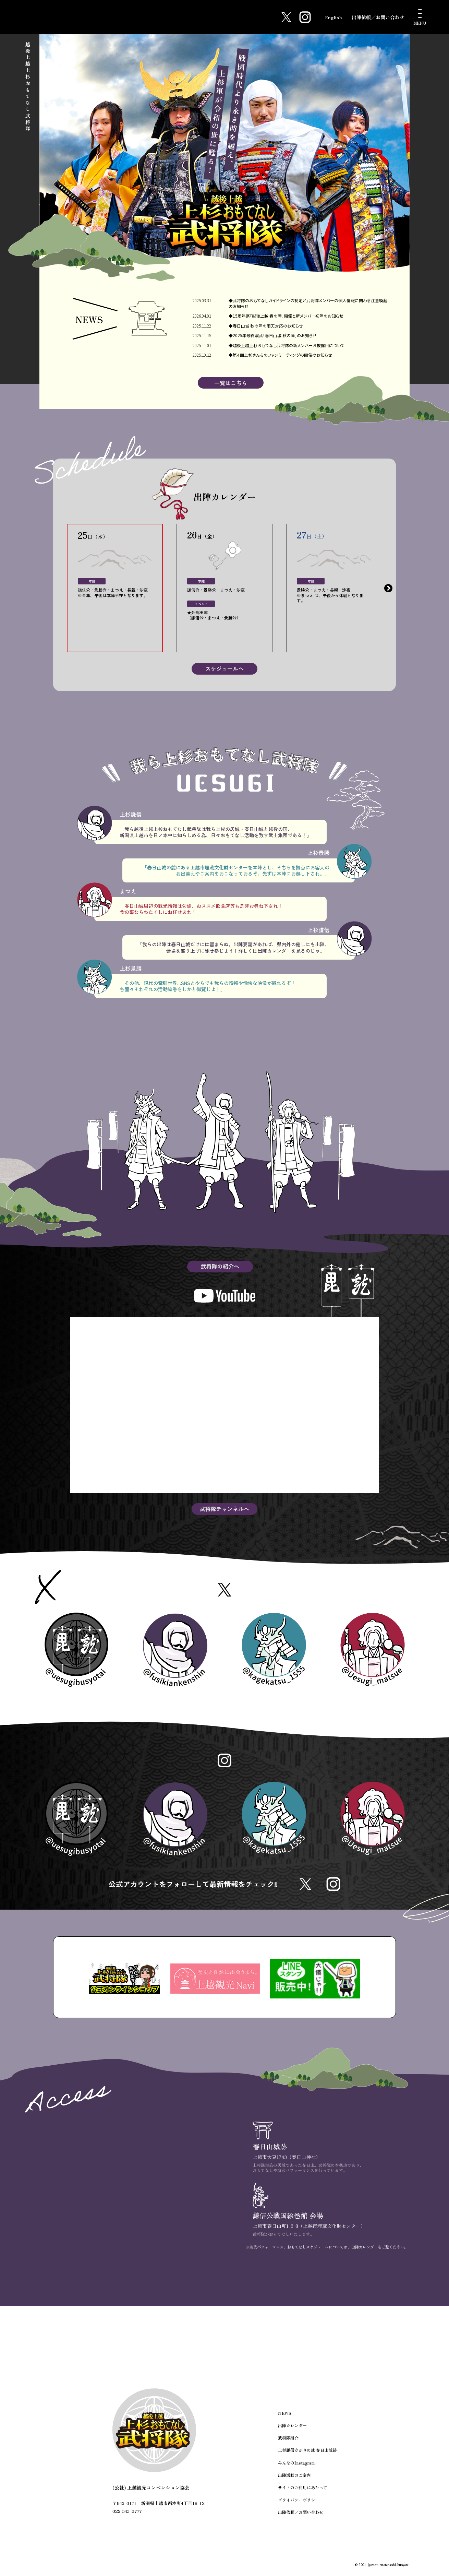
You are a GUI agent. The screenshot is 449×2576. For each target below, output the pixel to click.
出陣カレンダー (292, 2431)
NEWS (284, 2418)
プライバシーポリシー (298, 2504)
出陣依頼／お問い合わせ (378, 17)
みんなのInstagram (296, 2467)
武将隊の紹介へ (220, 1267)
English (332, 17)
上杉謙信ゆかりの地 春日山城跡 (307, 2455)
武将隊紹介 (288, 2443)
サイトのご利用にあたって (302, 2492)
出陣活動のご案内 (294, 2479)
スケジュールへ (224, 669)
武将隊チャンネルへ (224, 1510)
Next (388, 589)
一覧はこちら (230, 383)
